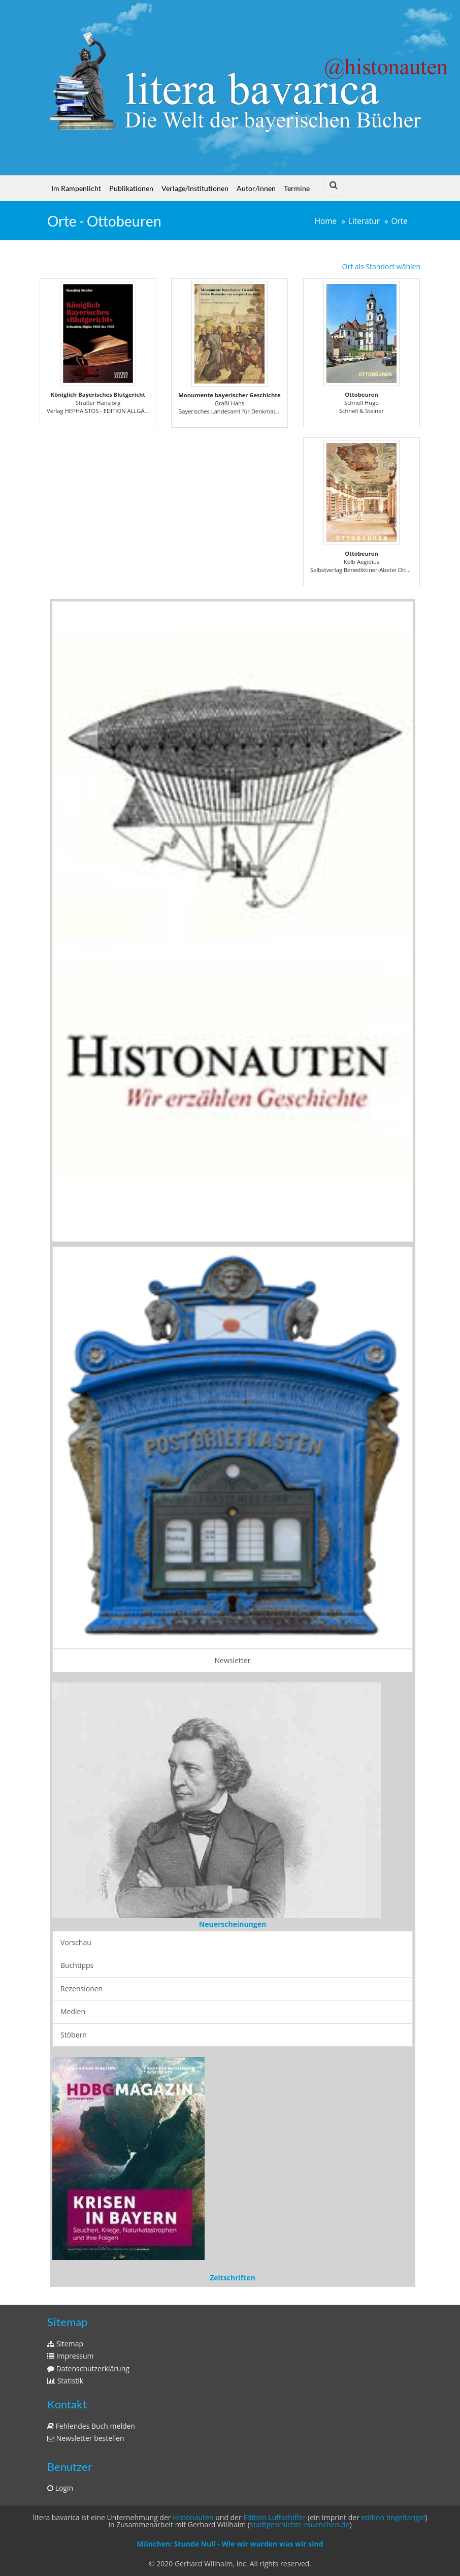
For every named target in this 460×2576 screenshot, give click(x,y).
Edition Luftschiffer (274, 2517)
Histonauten (193, 2517)
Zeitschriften (232, 2277)
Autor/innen (256, 188)
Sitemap (65, 2343)
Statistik (65, 2381)
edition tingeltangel (393, 2517)
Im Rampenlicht (76, 188)
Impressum (70, 2356)
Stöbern (73, 2035)
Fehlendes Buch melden (91, 2426)
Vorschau (75, 1942)
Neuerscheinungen (232, 1924)
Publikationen (131, 188)
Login (60, 2488)
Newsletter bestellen (85, 2438)
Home (326, 221)
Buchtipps (76, 1965)
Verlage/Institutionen (194, 188)
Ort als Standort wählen (381, 266)
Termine (297, 188)
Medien (72, 2011)
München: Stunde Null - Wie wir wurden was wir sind (230, 2544)
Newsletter (233, 1660)
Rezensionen (81, 1988)
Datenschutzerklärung (88, 2368)
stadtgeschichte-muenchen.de (299, 2524)
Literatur (364, 221)
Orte (399, 221)
